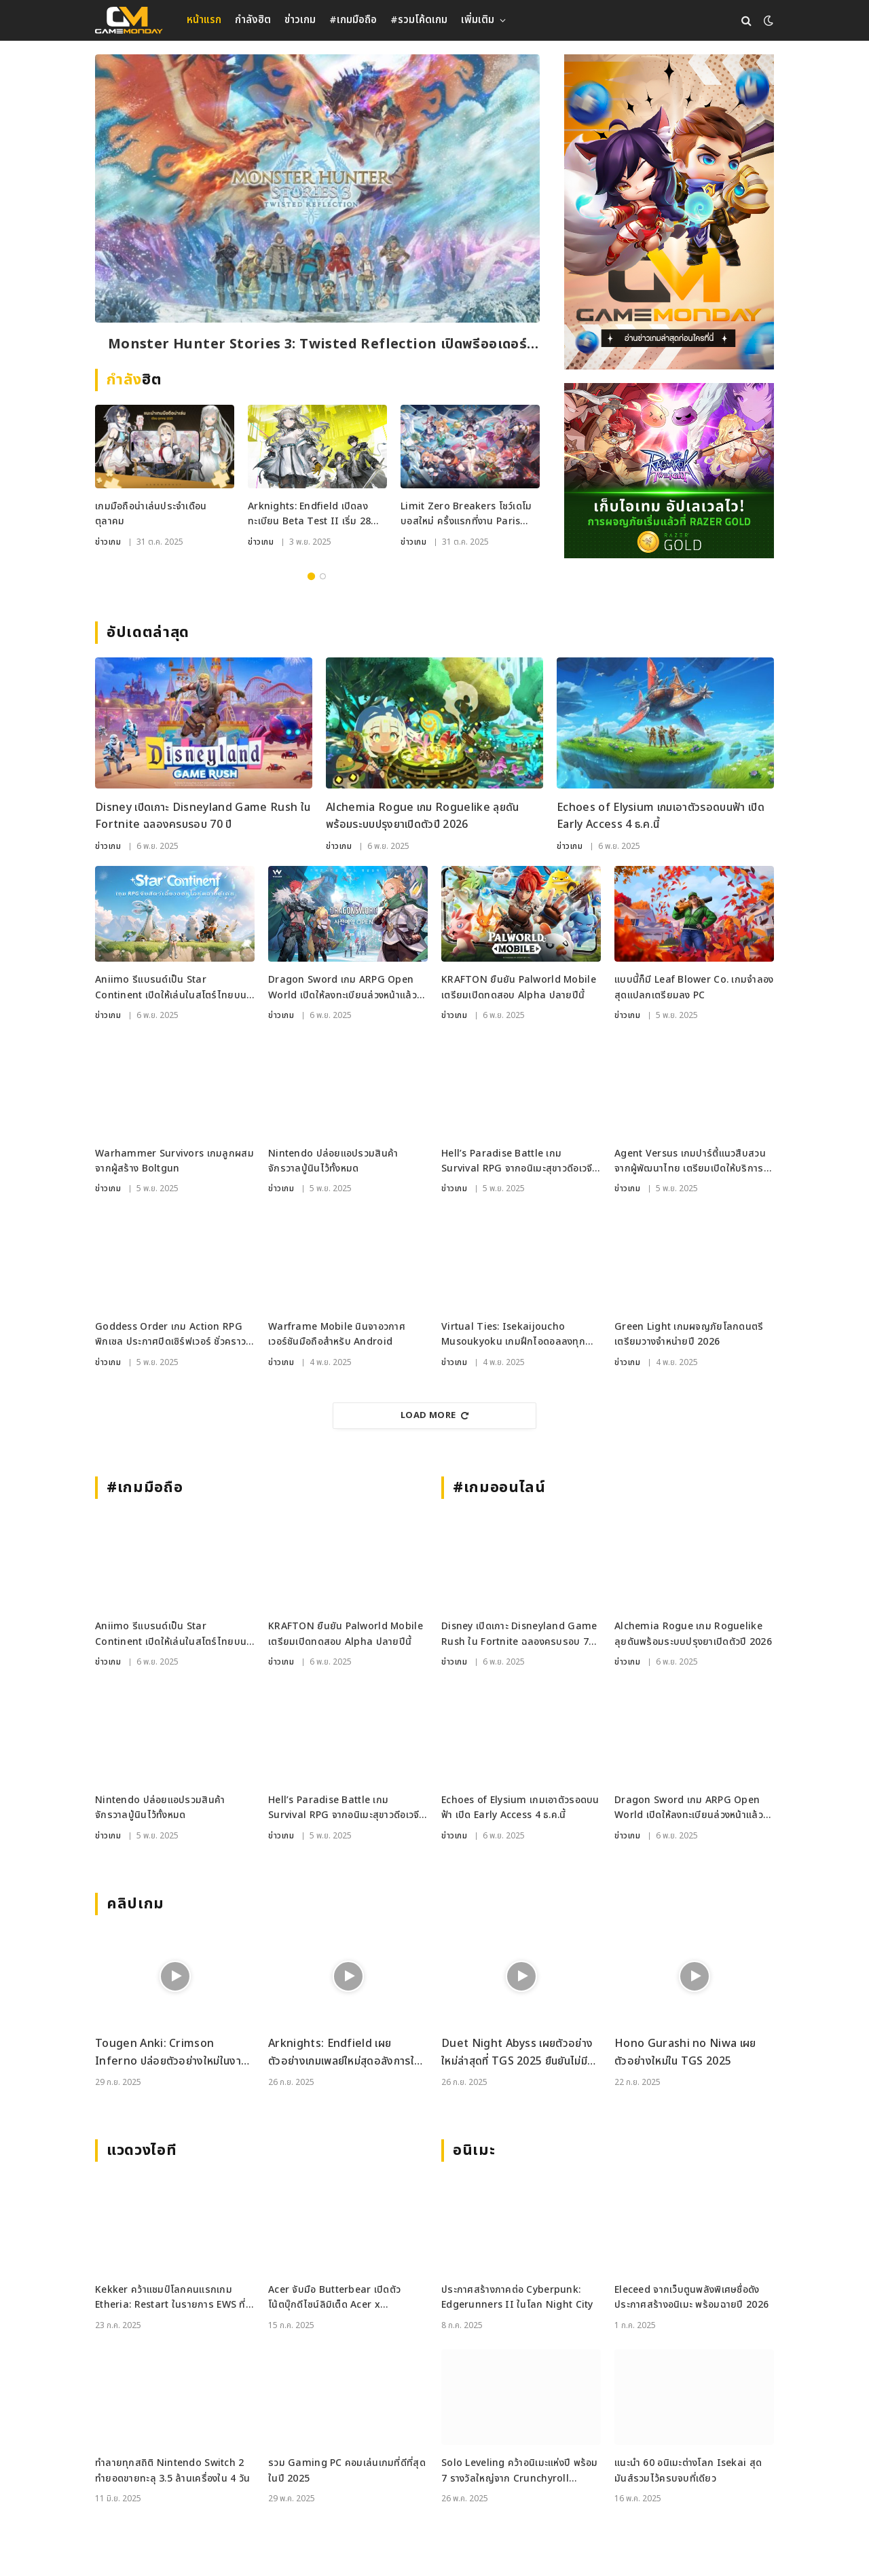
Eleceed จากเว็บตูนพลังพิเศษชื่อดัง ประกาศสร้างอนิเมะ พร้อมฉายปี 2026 (691, 2297)
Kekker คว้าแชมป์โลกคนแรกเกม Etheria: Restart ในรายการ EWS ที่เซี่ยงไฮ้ (170, 2298)
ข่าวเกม (300, 20)
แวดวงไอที (142, 2150)
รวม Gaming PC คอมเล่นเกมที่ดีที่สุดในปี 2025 (347, 2470)
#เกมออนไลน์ (499, 1487)
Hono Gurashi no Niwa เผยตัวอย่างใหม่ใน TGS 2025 (685, 2052)
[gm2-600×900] (669, 211)
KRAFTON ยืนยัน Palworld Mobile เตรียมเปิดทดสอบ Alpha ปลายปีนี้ (518, 987)
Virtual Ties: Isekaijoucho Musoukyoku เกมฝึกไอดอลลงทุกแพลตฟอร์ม (513, 1335)
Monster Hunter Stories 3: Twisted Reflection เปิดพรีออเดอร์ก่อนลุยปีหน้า (317, 344)
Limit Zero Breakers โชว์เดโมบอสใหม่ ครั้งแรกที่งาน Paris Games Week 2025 (466, 514)
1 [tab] (311, 576)
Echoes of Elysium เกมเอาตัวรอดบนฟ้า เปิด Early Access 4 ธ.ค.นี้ (660, 816)
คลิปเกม (135, 1904)
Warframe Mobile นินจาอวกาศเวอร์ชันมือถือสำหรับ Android (336, 1334)
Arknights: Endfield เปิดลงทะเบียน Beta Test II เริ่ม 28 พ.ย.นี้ (309, 514)
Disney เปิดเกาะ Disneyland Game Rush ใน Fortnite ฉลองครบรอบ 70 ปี (202, 816)
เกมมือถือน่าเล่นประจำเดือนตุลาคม (151, 513)
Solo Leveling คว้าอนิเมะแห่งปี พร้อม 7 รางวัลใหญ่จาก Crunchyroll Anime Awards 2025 (519, 2471)
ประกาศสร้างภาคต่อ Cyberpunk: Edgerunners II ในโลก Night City (517, 2297)
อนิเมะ (474, 2150)
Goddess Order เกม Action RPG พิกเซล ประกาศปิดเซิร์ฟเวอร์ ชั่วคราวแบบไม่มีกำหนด (170, 1335)
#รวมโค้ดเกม (418, 20)
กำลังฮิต (253, 20)
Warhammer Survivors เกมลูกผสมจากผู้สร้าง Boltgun (174, 1161)
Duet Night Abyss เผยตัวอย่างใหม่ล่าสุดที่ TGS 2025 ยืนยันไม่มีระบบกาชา (517, 2052)
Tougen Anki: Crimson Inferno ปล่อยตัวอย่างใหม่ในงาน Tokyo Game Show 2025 (171, 2052)
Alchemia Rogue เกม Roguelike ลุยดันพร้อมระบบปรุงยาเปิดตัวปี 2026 (422, 816)
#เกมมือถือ (353, 20)
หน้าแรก (204, 20)
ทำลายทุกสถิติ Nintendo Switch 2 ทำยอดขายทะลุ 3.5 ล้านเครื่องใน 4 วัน (172, 2470)
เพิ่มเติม (477, 20)
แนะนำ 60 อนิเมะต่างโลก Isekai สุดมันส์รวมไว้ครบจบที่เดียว (688, 2470)
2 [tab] (323, 576)
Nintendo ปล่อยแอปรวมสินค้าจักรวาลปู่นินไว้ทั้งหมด (333, 1161)
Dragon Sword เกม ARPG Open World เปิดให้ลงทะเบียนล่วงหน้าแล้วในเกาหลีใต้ (347, 988)
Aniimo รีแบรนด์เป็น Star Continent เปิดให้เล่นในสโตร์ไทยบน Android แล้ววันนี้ (170, 988)
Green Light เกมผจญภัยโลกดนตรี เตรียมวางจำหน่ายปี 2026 (689, 1334)
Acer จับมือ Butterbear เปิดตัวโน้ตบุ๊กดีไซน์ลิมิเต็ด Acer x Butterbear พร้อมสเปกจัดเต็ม (334, 2298)
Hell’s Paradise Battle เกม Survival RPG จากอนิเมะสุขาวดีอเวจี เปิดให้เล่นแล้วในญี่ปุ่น (516, 1161)
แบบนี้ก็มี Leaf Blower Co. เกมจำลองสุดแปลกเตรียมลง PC (693, 987)
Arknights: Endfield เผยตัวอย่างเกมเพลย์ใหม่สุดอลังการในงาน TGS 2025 (344, 2052)
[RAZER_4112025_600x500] (669, 470)
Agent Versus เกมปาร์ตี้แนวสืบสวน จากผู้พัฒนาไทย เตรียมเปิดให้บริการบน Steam (690, 1161)
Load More (434, 1415)
